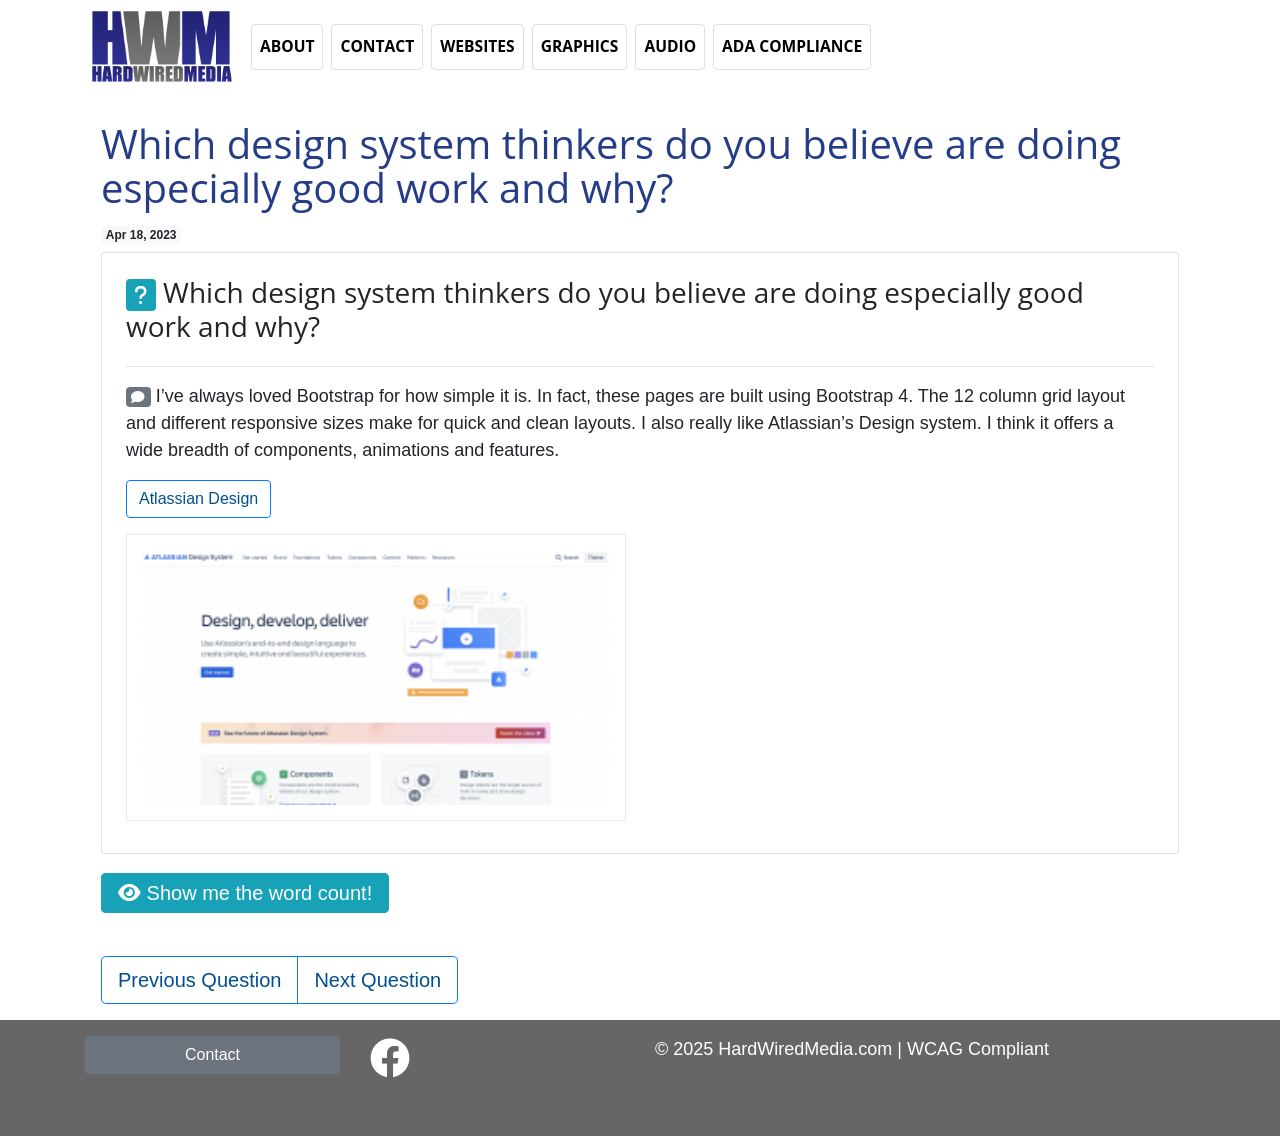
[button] (160, 45)
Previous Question (199, 980)
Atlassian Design (198, 498)
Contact (212, 1054)
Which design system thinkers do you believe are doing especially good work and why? (611, 165)
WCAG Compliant (978, 1049)
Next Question (377, 980)
